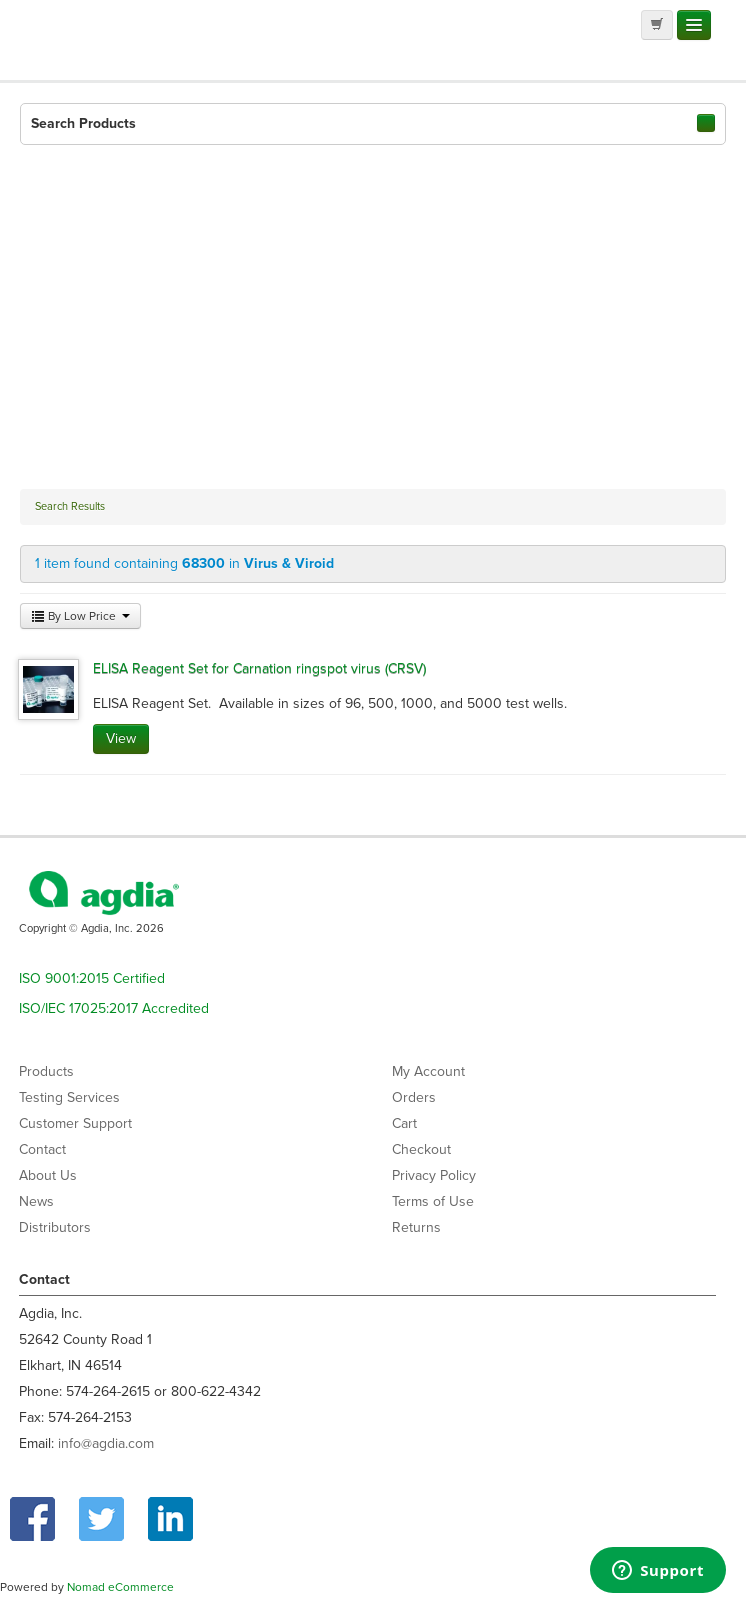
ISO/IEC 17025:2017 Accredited (114, 1008)
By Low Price (80, 616)
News (36, 1201)
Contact (42, 1149)
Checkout (421, 1149)
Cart (404, 1123)
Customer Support (75, 1123)
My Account (428, 1071)
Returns (416, 1227)
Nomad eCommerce (120, 1587)
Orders (414, 1097)
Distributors (55, 1227)
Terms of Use (433, 1201)
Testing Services (69, 1097)
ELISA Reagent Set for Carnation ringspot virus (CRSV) (259, 668)
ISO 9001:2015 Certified (92, 978)
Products (46, 1071)
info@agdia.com (106, 1443)
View (121, 738)
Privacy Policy (434, 1175)
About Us (48, 1175)
